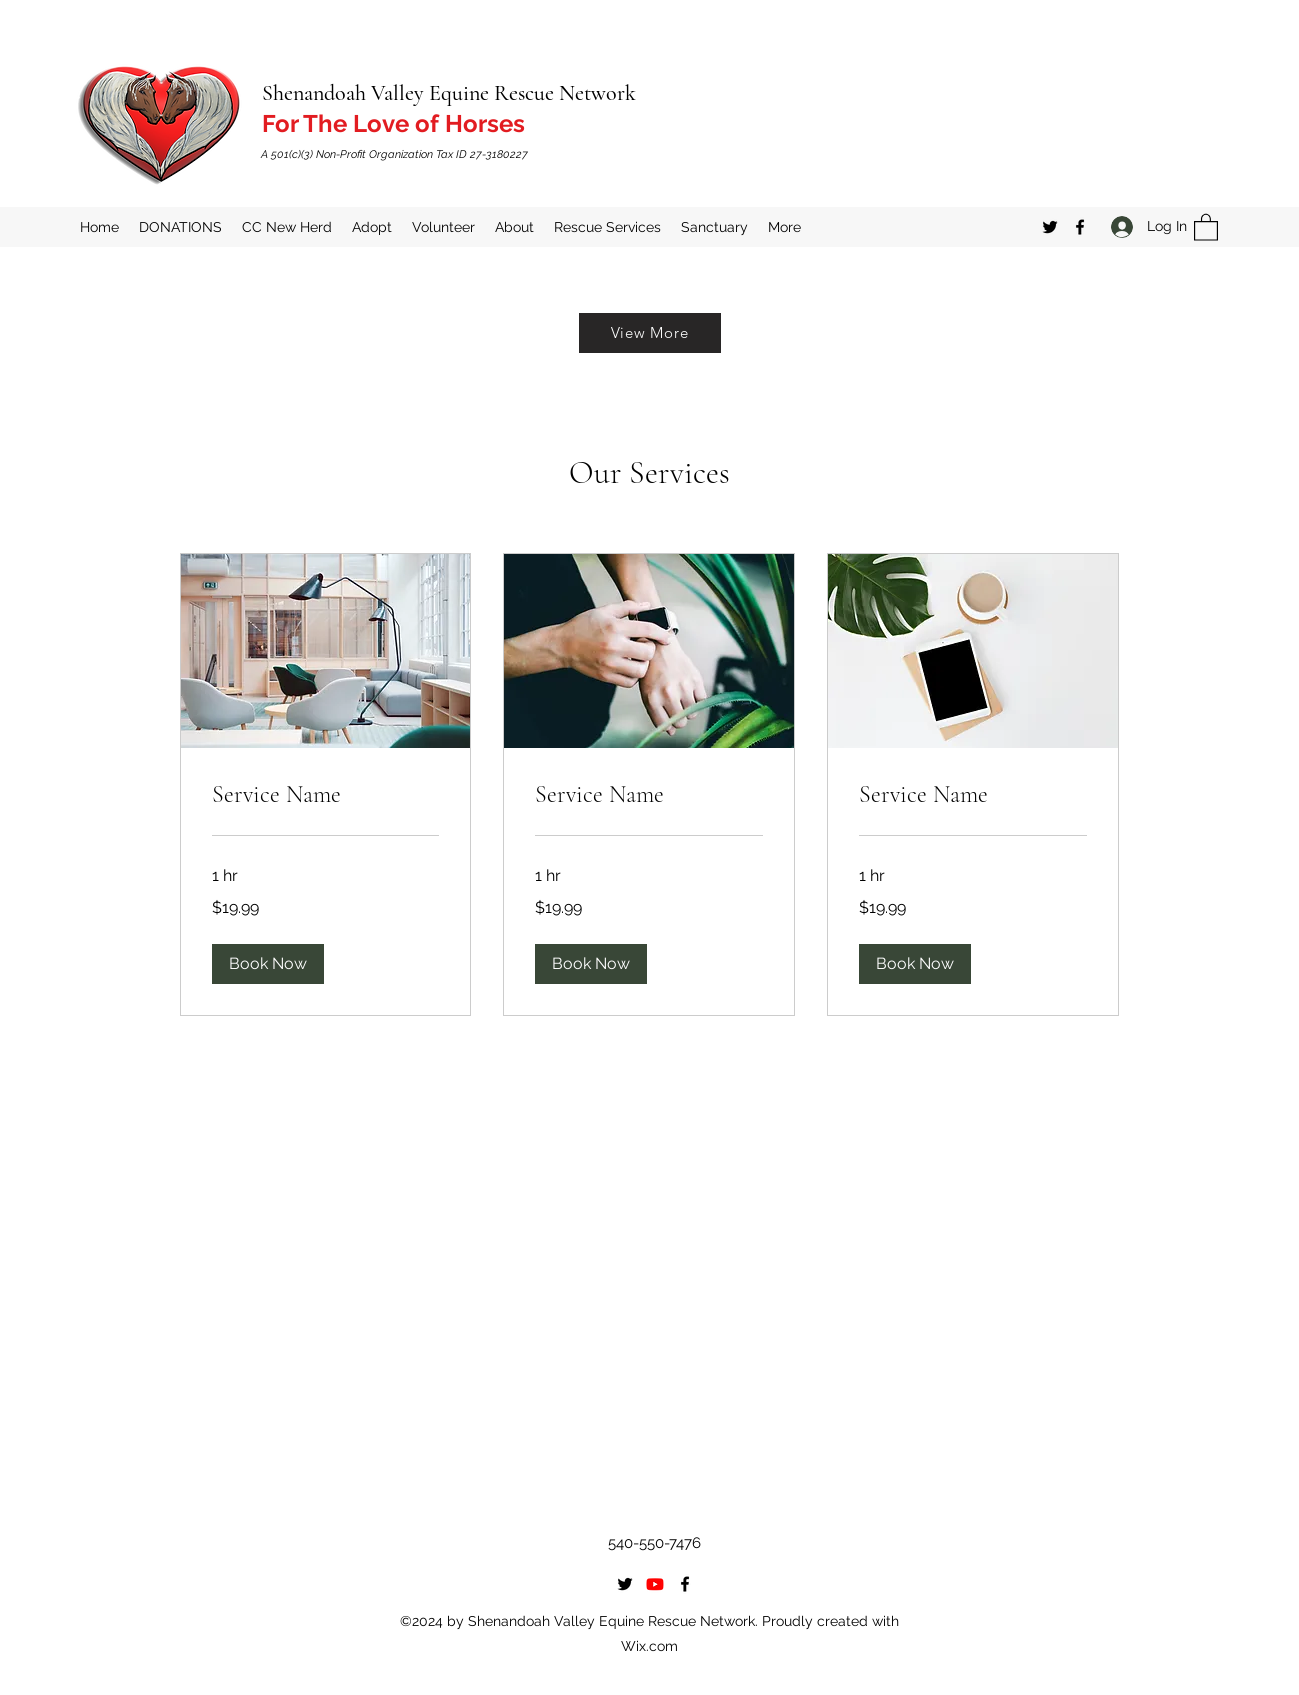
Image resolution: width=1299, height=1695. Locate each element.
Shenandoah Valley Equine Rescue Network (449, 93)
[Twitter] (1050, 227)
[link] (326, 795)
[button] (1206, 226)
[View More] (650, 333)
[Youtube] (655, 1584)
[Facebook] (1080, 227)
